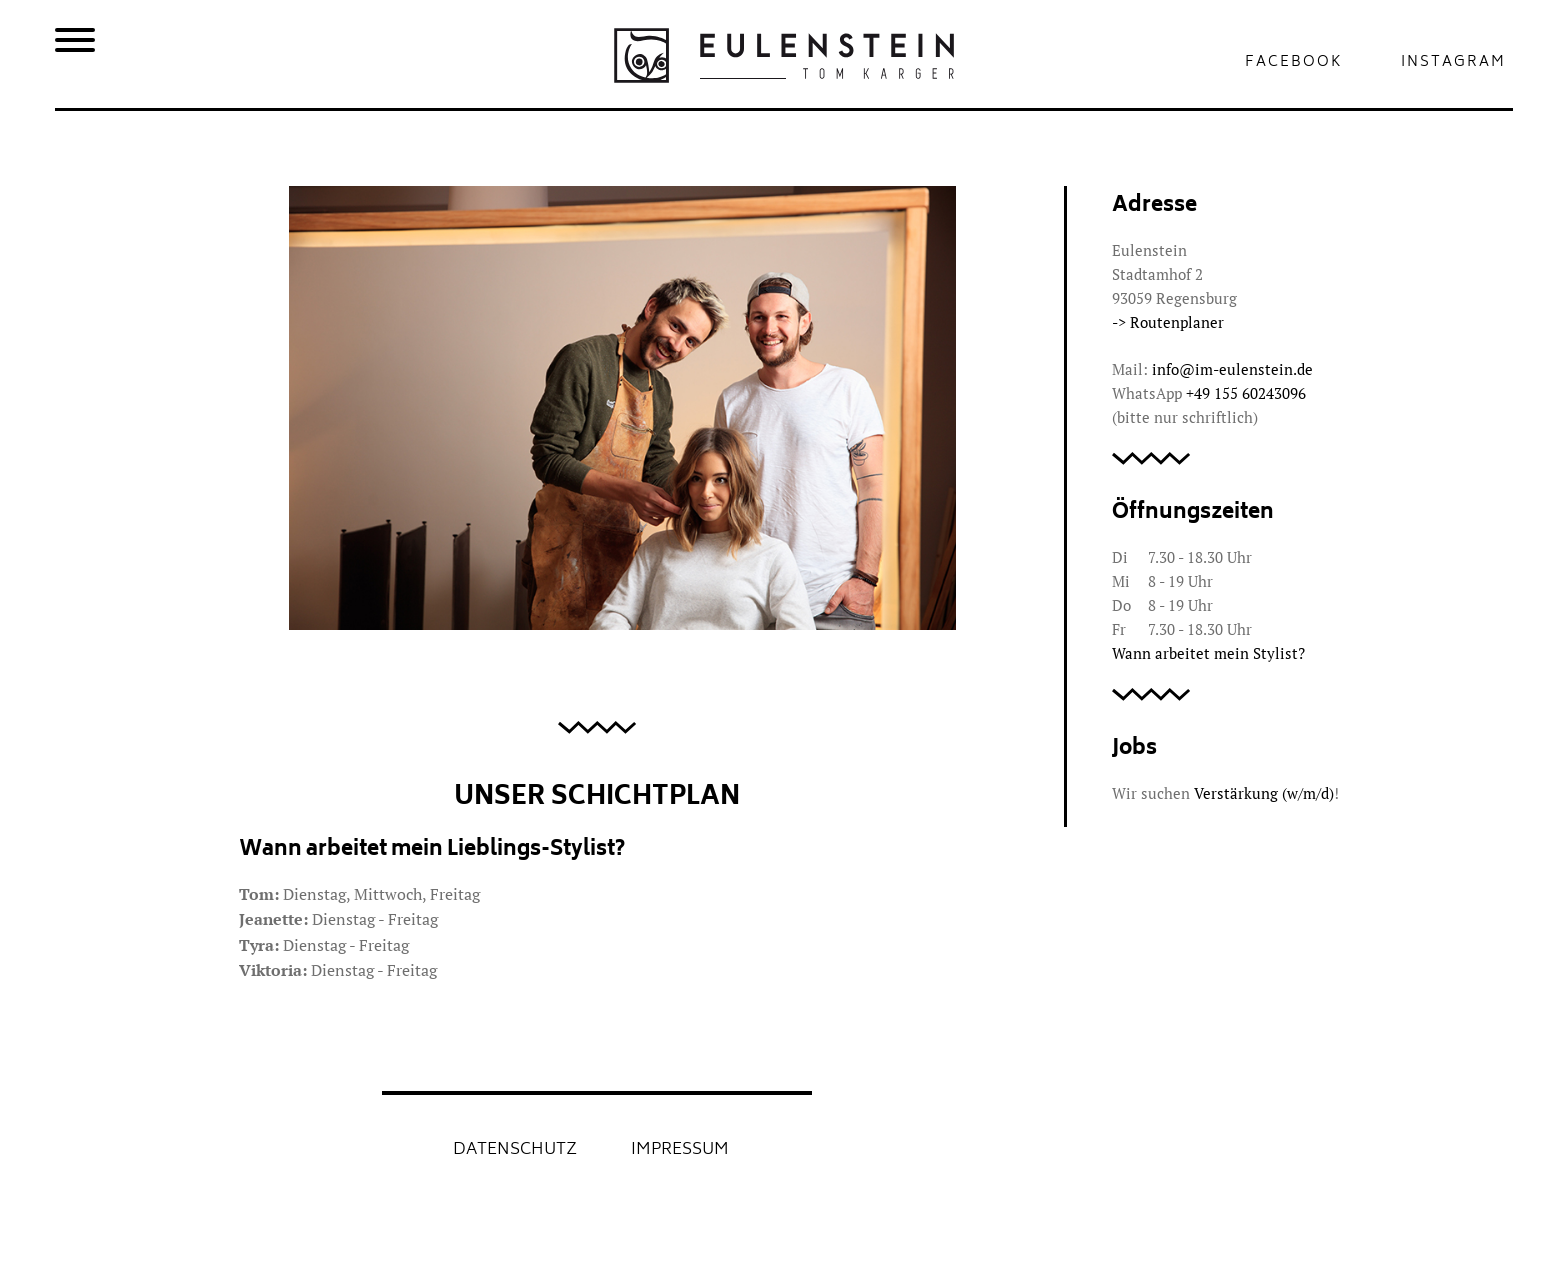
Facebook (1293, 62)
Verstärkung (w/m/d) (1264, 793)
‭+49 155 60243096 (1246, 393)
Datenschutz (515, 1150)
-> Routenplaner (1168, 322)
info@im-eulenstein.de (1232, 369)
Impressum (680, 1150)
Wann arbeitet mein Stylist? (1208, 653)
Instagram (1453, 62)
